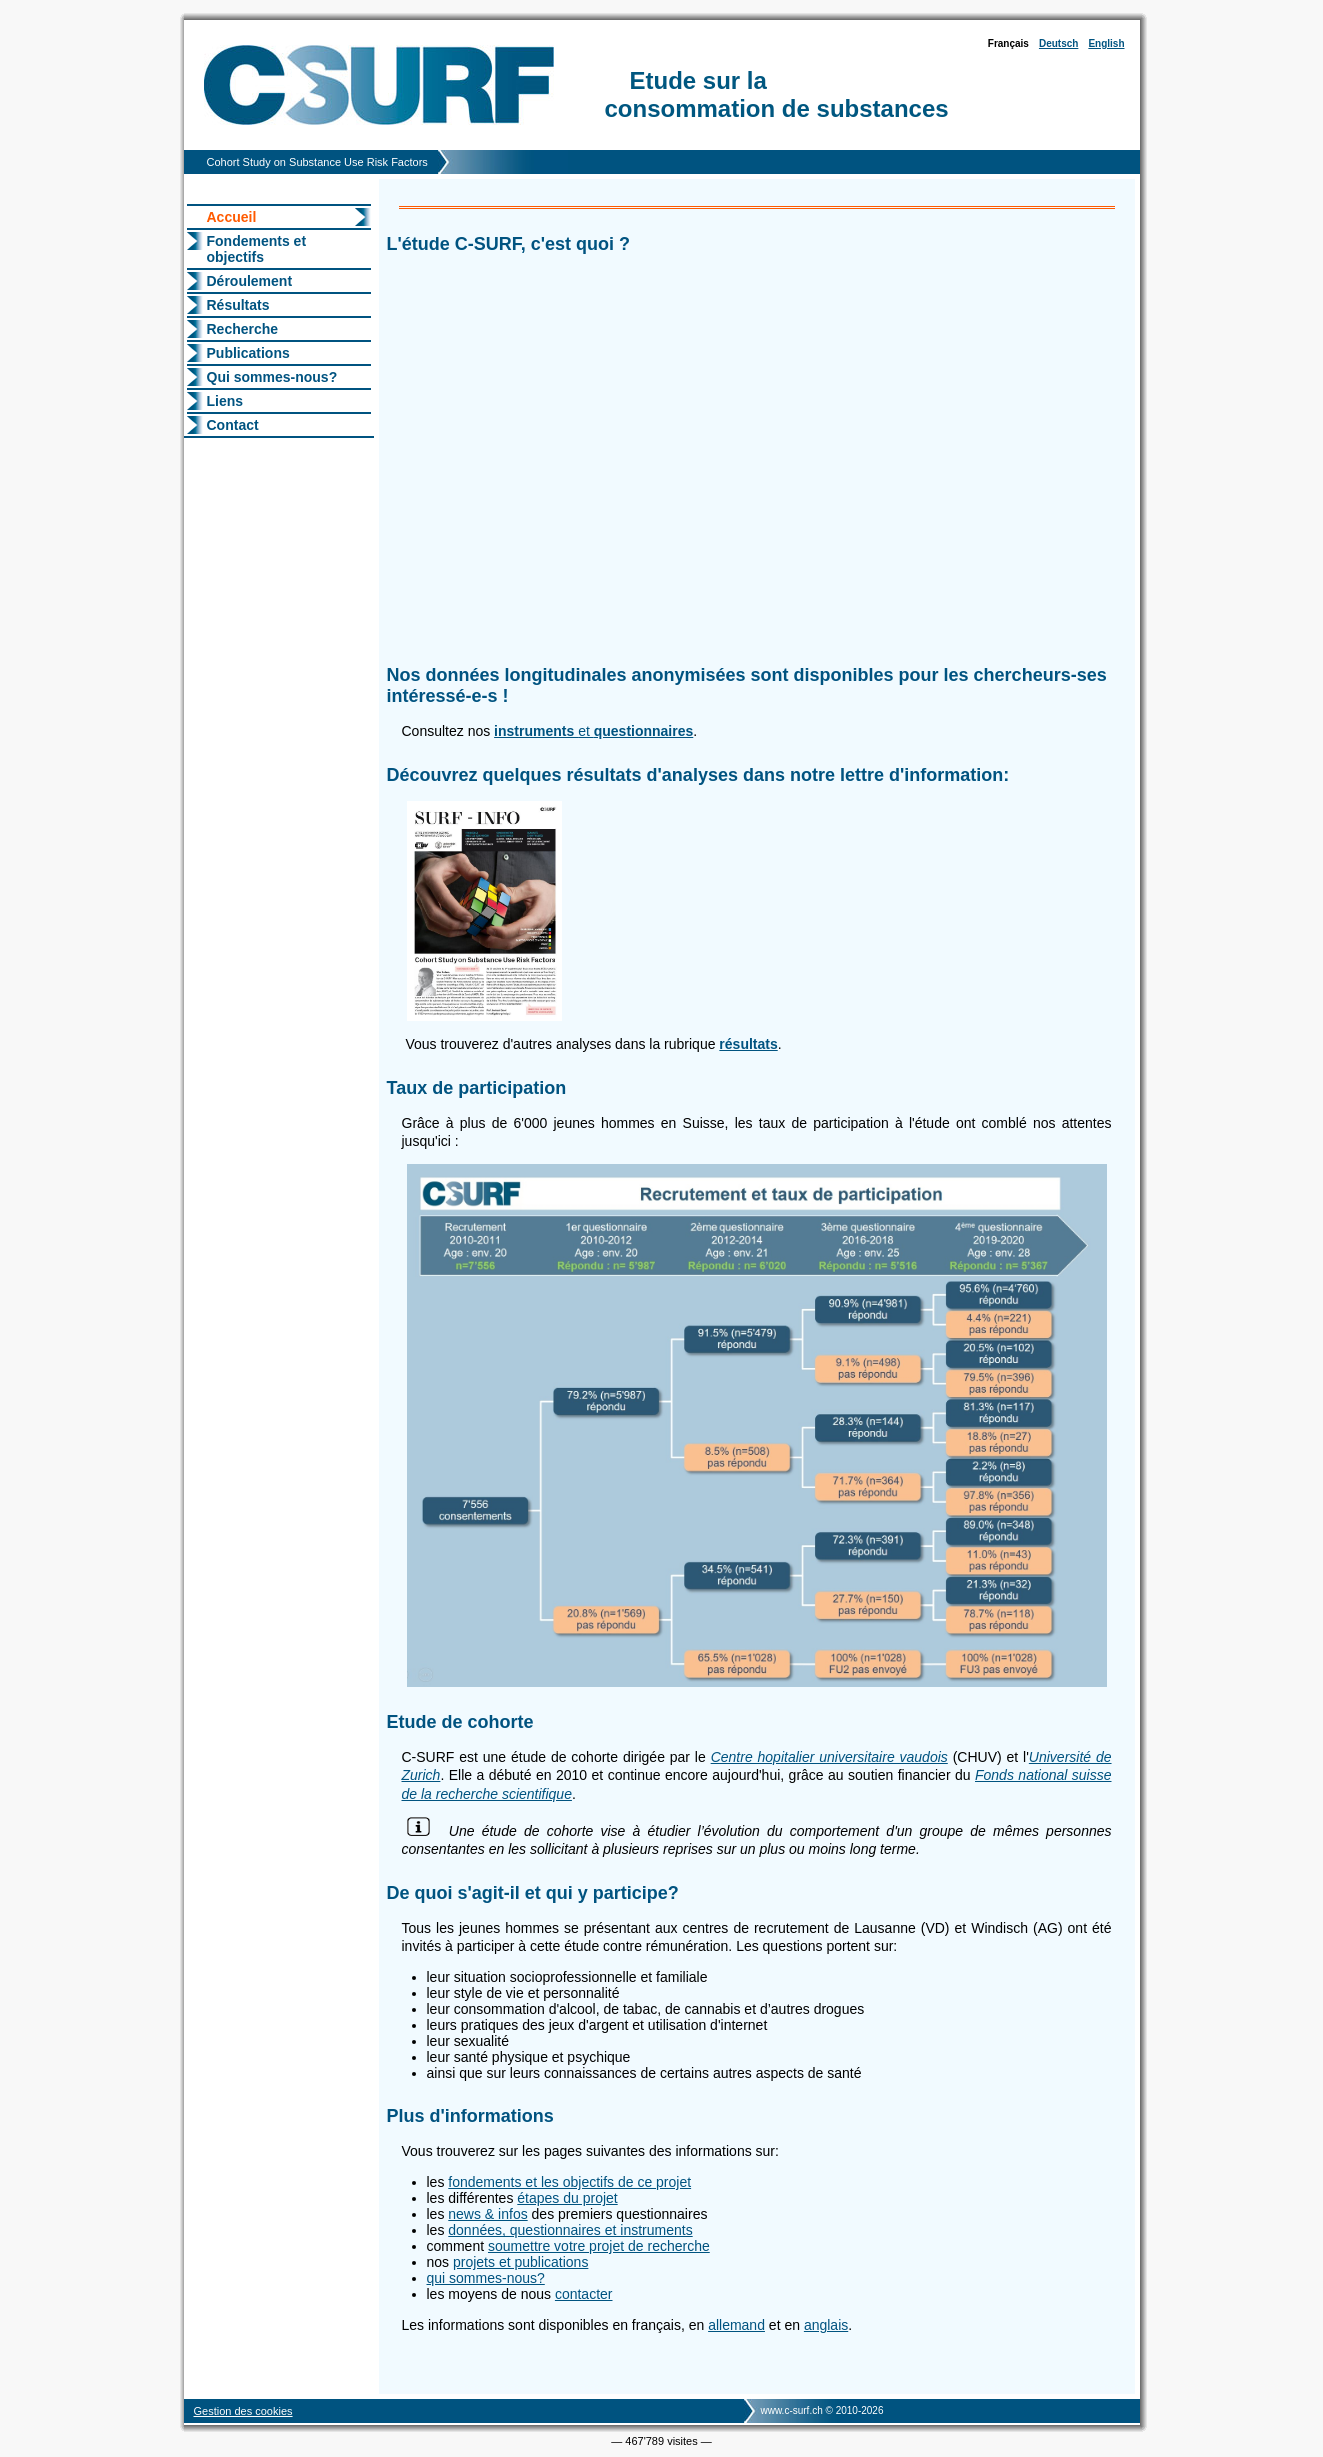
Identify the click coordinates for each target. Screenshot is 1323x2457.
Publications (248, 353)
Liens (225, 401)
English (1106, 43)
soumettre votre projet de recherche (599, 2246)
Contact (233, 425)
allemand (736, 2325)
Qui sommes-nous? (272, 377)
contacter (584, 2294)
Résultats (238, 305)
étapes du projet (567, 2198)
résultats (748, 1044)
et (593, 731)
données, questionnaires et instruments (570, 2230)
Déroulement (250, 281)
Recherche (243, 329)
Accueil (232, 217)
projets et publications (520, 2262)
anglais (826, 2325)
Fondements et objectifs (257, 249)
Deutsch (1058, 43)
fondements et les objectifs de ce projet (569, 2182)
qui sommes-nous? (486, 2278)
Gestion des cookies (243, 2411)
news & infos (487, 2214)
